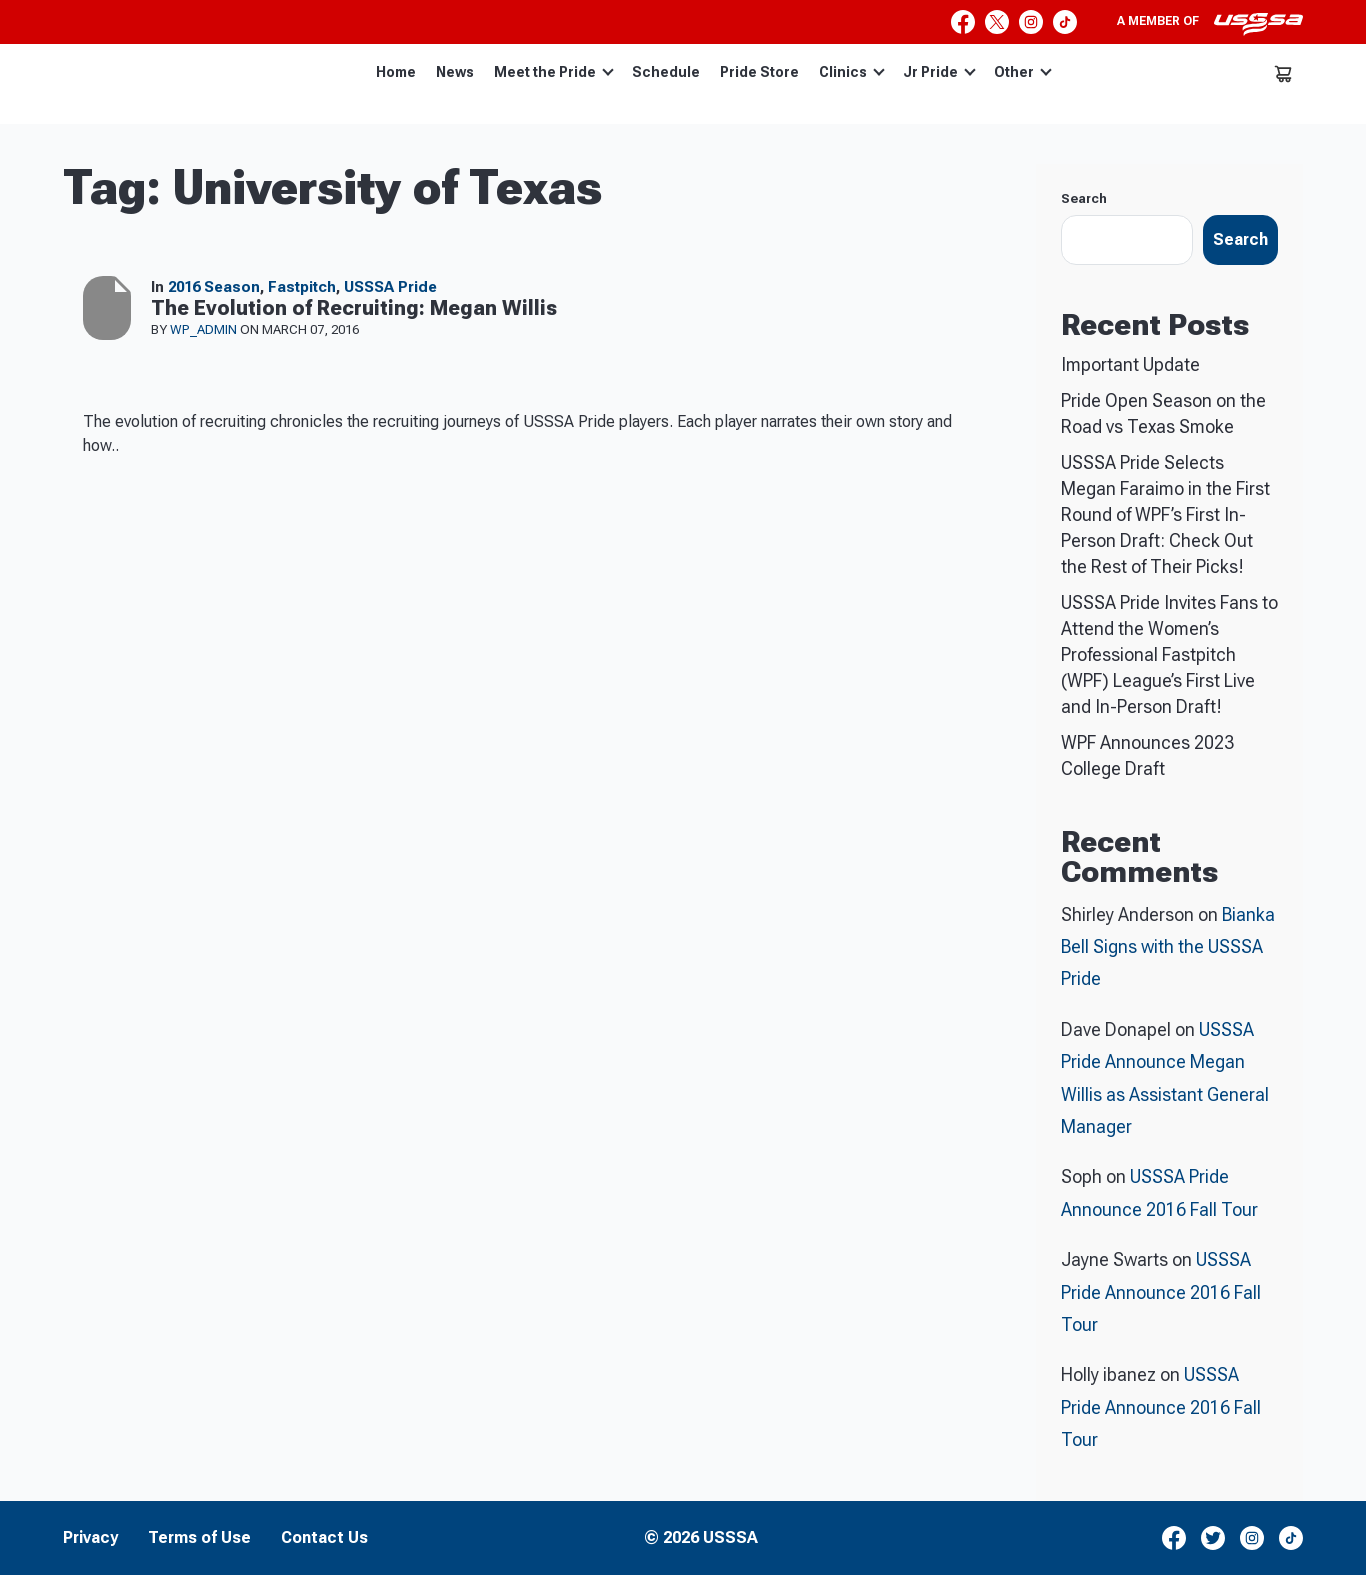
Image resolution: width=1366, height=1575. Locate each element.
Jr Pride (939, 72)
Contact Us (324, 1538)
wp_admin (205, 329)
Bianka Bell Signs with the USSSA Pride (1168, 947)
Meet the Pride (554, 72)
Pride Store (759, 72)
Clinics (852, 72)
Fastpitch (302, 287)
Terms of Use (199, 1538)
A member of (1210, 24)
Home (396, 72)
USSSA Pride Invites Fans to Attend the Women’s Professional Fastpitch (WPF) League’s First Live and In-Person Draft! (1169, 654)
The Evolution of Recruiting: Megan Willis (354, 308)
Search (1084, 198)
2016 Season (214, 287)
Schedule (666, 72)
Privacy (90, 1538)
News (455, 72)
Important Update (1130, 364)
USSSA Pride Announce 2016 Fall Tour (1161, 1292)
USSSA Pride (390, 287)
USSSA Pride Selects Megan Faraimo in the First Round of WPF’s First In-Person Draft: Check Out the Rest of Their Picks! (1165, 514)
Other (1023, 72)
